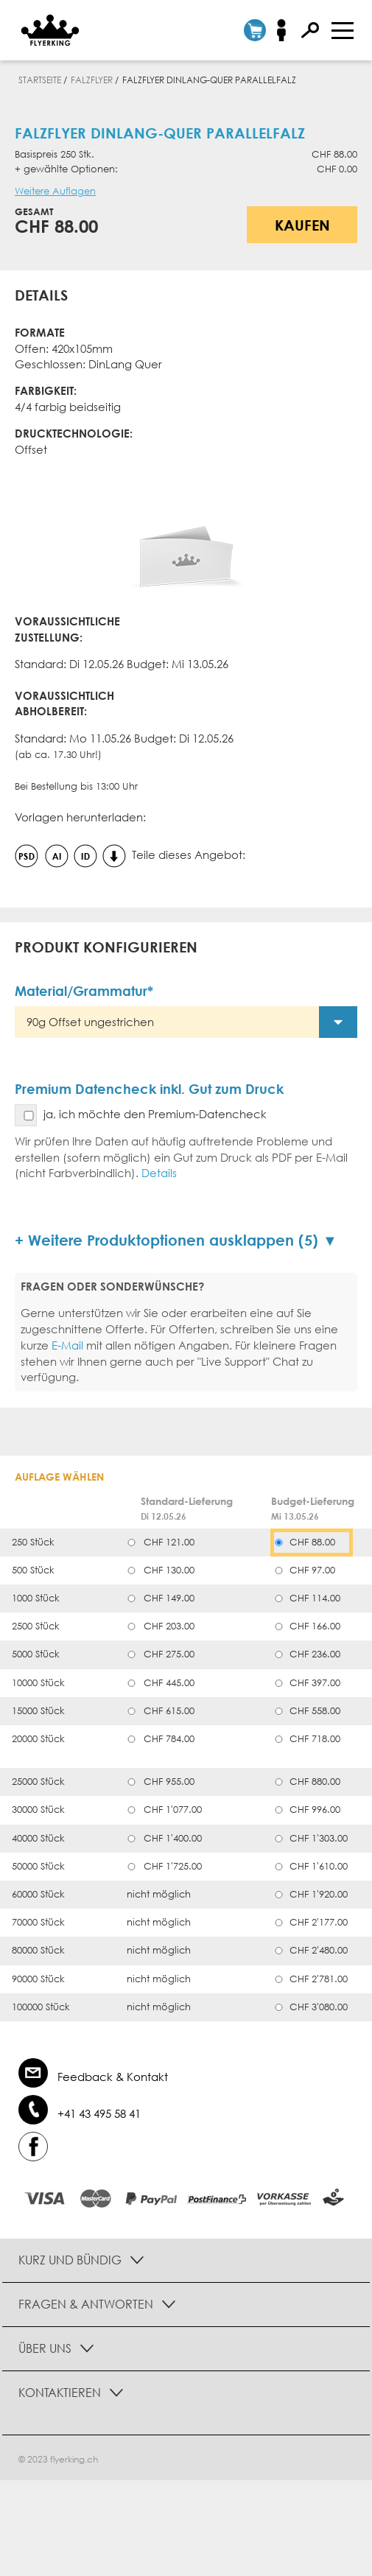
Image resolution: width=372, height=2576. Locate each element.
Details (159, 1172)
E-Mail (67, 1345)
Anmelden (286, 30)
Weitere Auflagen (55, 191)
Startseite (39, 79)
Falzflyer (92, 79)
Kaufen (302, 225)
